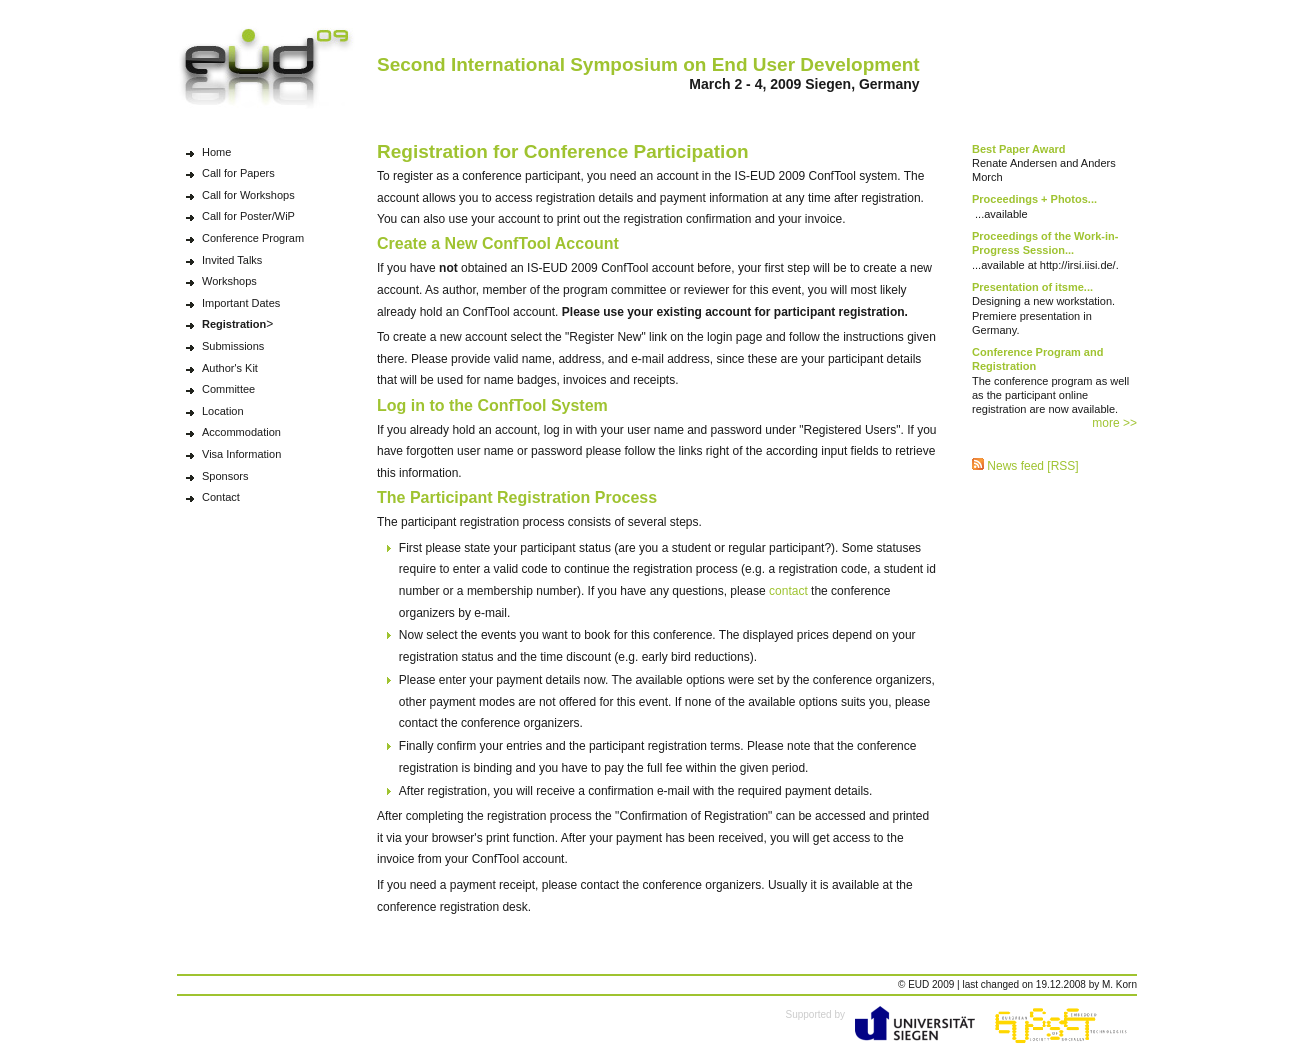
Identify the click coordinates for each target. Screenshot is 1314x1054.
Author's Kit (230, 368)
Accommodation (241, 432)
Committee (228, 389)
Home (216, 152)
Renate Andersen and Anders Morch (1044, 163)
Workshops (229, 281)
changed (1000, 984)
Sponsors (225, 476)
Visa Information (241, 454)
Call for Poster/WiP (248, 216)
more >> (1114, 423)
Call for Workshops (248, 195)
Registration (234, 324)
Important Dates (241, 303)
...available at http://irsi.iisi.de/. (1045, 250)
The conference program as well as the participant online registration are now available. (1050, 380)
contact (788, 591)
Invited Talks (232, 260)
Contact (221, 497)
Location (223, 411)
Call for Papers (238, 173)
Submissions (233, 346)
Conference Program (253, 238)
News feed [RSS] (1025, 466)
